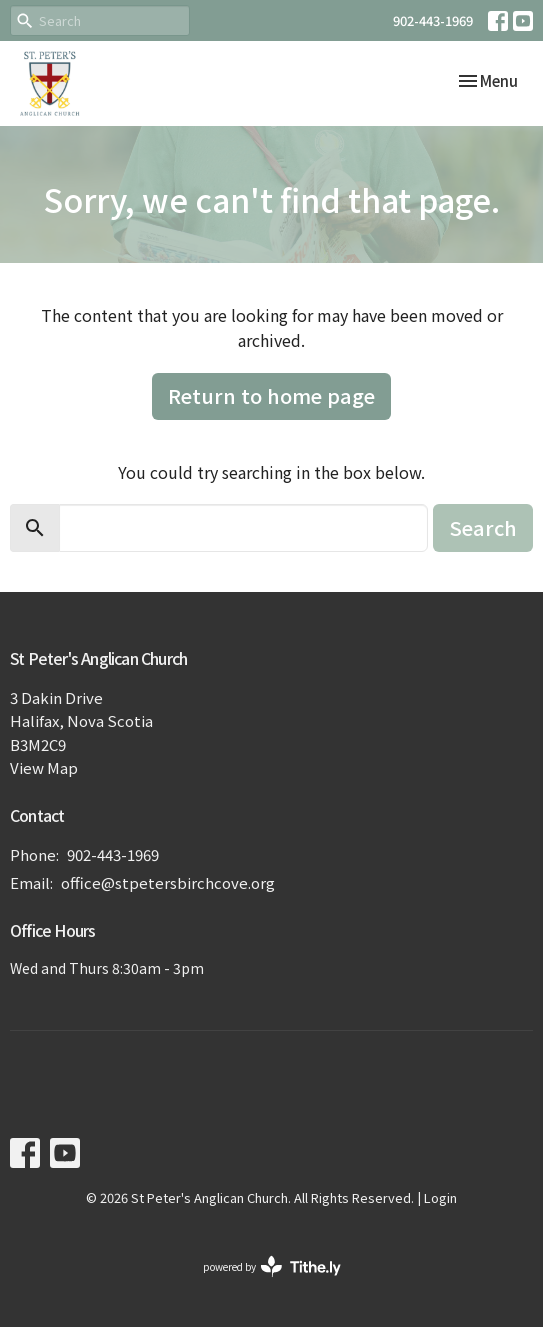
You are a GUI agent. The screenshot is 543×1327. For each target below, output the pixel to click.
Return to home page (271, 395)
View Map (44, 767)
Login (440, 1197)
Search (483, 527)
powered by (272, 1266)
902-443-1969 (433, 20)
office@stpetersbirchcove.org (168, 882)
